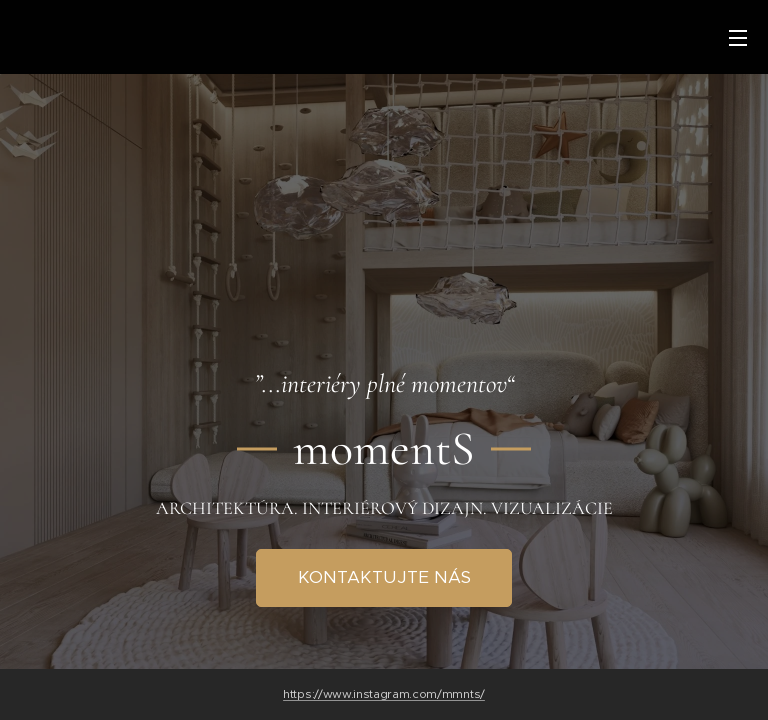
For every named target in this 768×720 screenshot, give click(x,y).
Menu (738, 38)
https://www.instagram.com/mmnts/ (384, 694)
